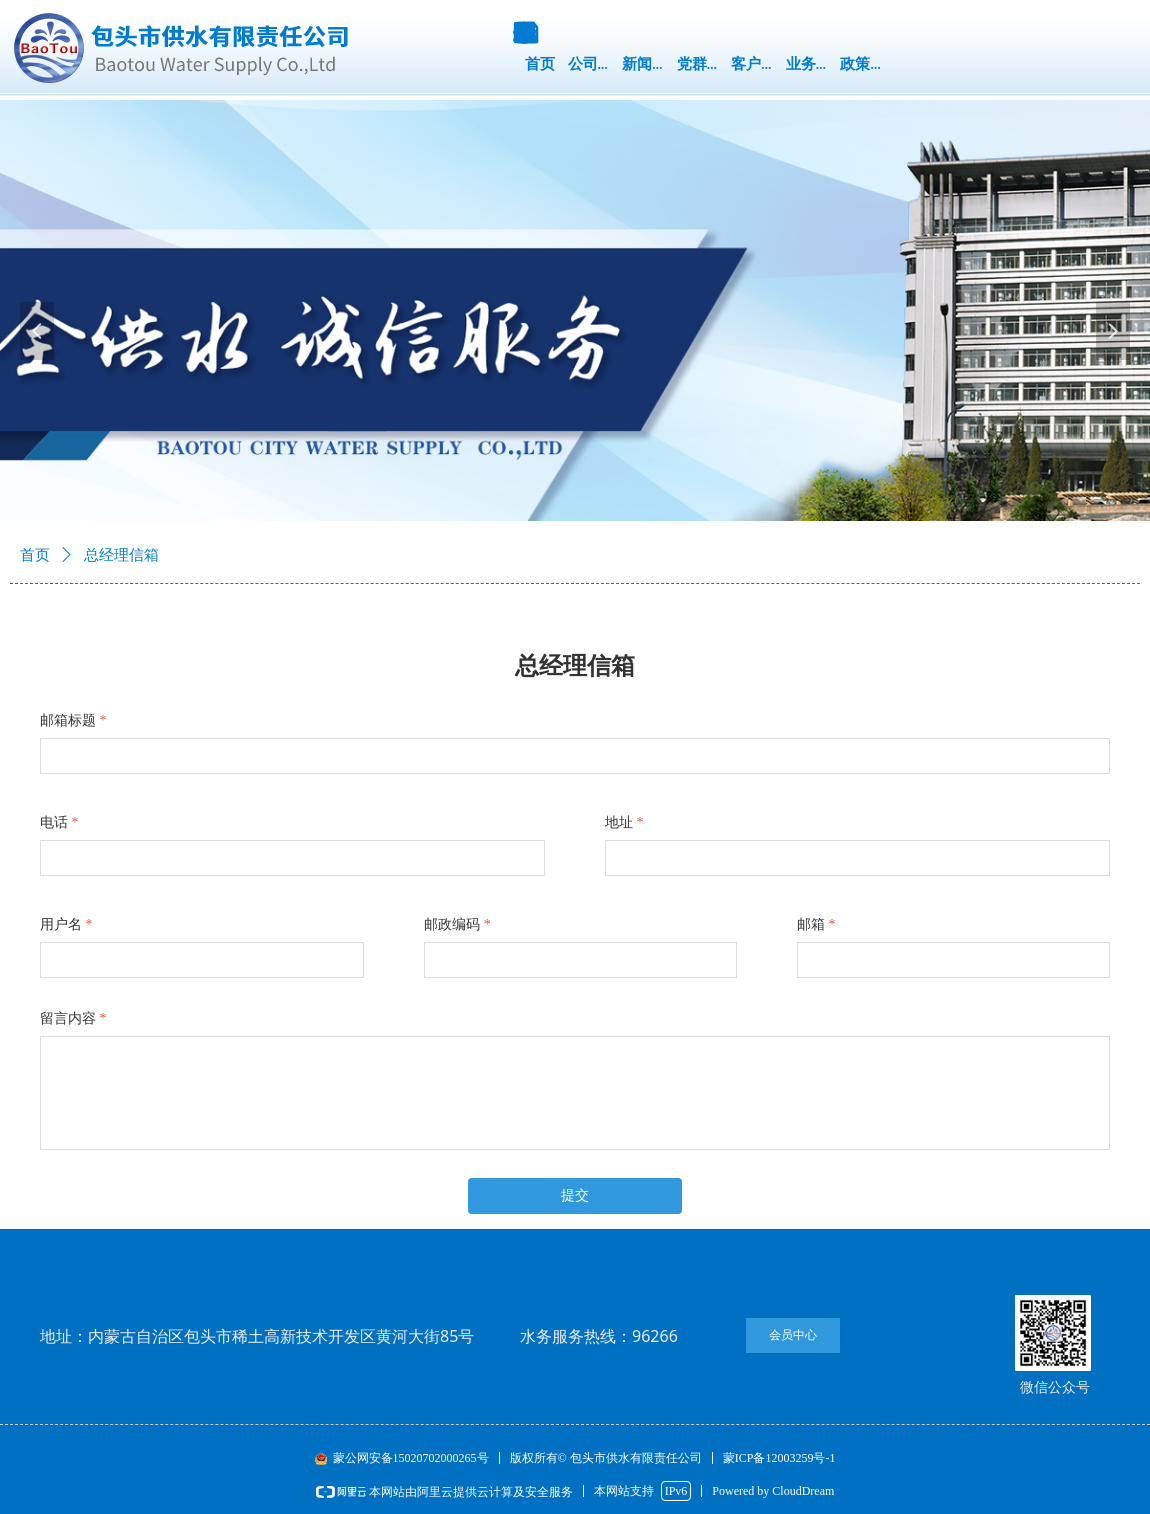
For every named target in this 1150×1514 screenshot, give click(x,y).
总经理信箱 (121, 555)
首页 (35, 555)
